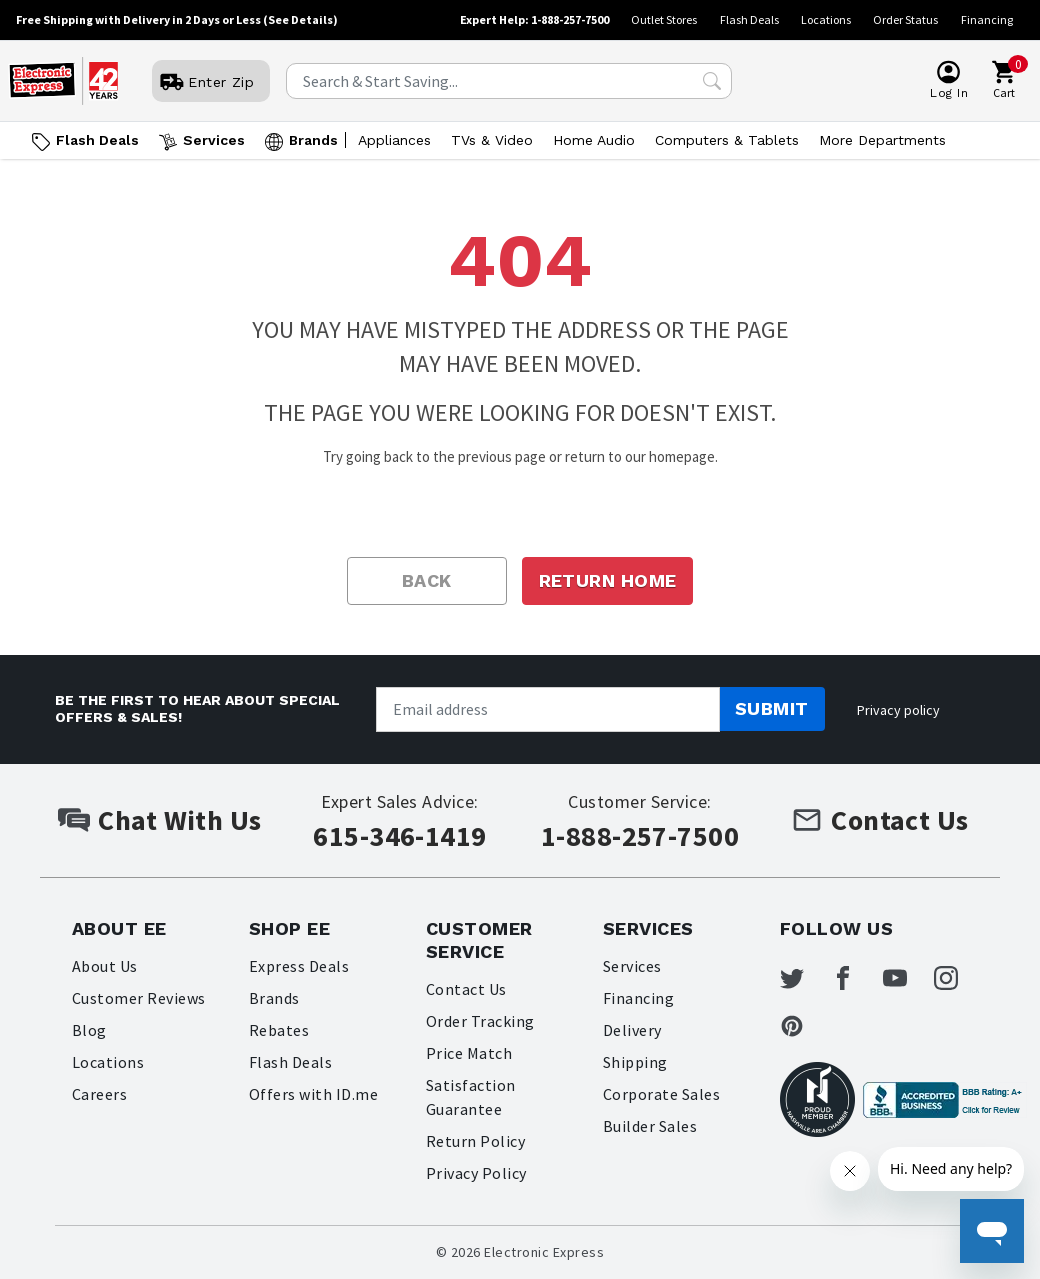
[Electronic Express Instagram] (958, 978)
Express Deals (299, 966)
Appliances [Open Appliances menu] (394, 140)
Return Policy (475, 1141)
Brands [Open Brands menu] (313, 140)
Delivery (632, 1030)
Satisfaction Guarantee (471, 1097)
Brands (274, 998)
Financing (987, 19)
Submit (772, 708)
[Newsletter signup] (548, 709)
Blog (89, 1030)
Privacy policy (898, 710)
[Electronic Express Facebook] (855, 978)
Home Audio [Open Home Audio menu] (594, 140)
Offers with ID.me (313, 1094)
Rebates (279, 1030)
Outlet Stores (664, 19)
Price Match (469, 1053)
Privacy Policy (476, 1173)
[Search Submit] (712, 81)
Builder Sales (650, 1126)
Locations (826, 19)
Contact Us (466, 989)
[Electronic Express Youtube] (907, 978)
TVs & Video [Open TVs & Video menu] (492, 140)
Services (632, 966)
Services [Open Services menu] (214, 140)
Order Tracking (480, 1021)
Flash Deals (749, 19)
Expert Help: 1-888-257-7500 (534, 19)
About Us (105, 966)
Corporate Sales (661, 1094)
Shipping (635, 1062)
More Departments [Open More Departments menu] (882, 140)
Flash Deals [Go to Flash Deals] (97, 140)
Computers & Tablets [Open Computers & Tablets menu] (727, 140)
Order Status (905, 19)
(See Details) (300, 19)
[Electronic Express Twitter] (804, 978)
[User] (211, 82)
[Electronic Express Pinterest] (804, 1026)
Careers (99, 1094)
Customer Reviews (139, 998)
